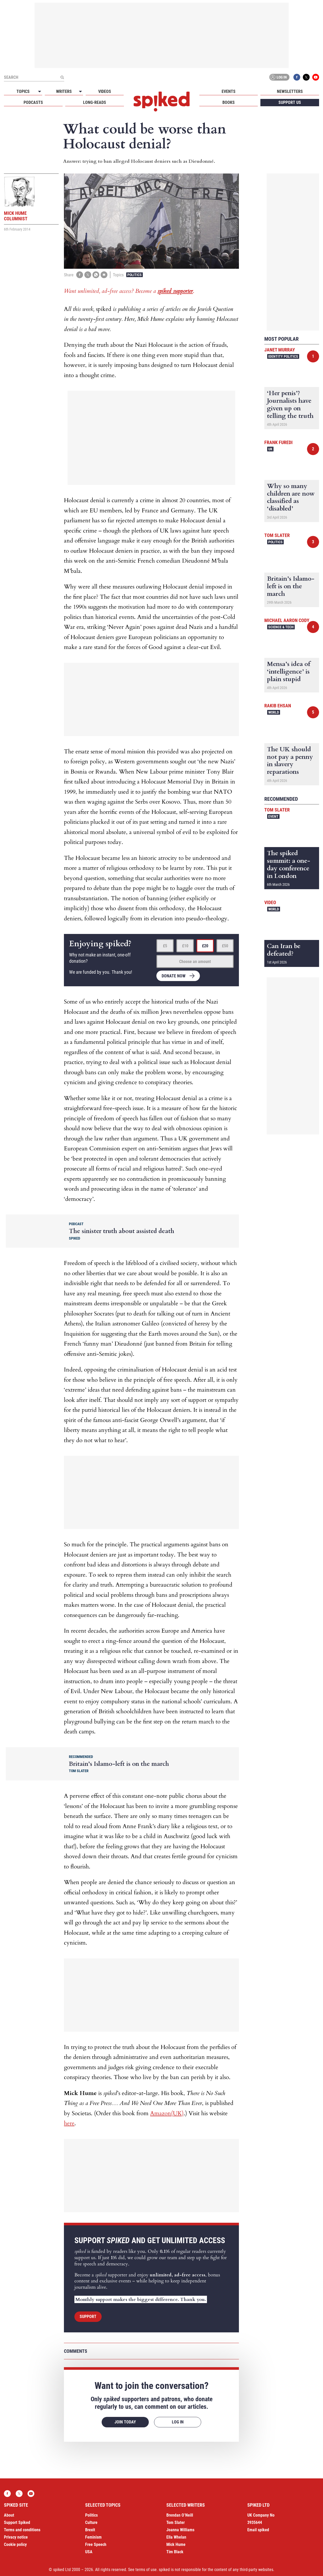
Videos (104, 91)
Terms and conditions (22, 2529)
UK (270, 449)
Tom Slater (277, 535)
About (9, 2515)
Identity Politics (283, 356)
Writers (64, 91)
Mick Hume (175, 2544)
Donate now (173, 975)
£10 (185, 945)
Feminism (93, 2537)
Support (88, 2316)
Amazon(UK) (167, 2113)
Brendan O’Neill (179, 2515)
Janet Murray (279, 349)
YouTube (315, 77)
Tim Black (174, 2551)
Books (228, 102)
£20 (205, 945)
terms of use (146, 2569)
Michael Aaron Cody (286, 620)
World (273, 712)
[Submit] (62, 77)
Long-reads (94, 102)
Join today (125, 2422)
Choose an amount (195, 961)
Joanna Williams (180, 2529)
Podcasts (33, 102)
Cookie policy (15, 2544)
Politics (134, 275)
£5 (165, 945)
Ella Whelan (176, 2537)
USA (88, 2551)
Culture (91, 2522)
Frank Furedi (278, 442)
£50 (225, 945)
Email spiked (258, 2529)
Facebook (296, 77)
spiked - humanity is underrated (162, 101)
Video (270, 902)
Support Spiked (17, 2522)
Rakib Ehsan (277, 705)
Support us (289, 102)
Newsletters (290, 91)
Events (229, 91)
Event (273, 816)
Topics (23, 91)
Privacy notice (16, 2537)
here (69, 2123)
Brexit (90, 2529)
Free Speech (95, 2544)
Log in (278, 77)
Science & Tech (281, 627)
